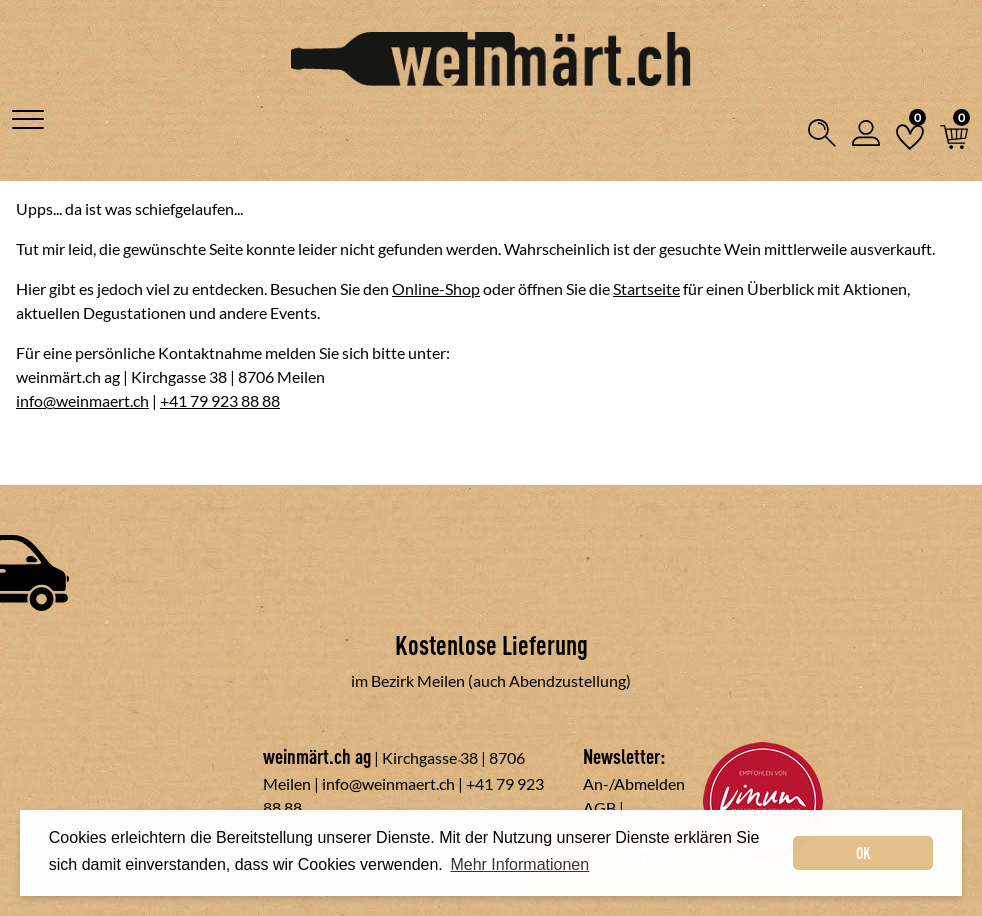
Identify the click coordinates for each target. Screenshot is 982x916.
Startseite (646, 288)
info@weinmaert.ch (82, 400)
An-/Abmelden (634, 783)
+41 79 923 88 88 (220, 400)
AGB (599, 807)
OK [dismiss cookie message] (863, 853)
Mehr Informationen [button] (519, 864)
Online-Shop (436, 288)
